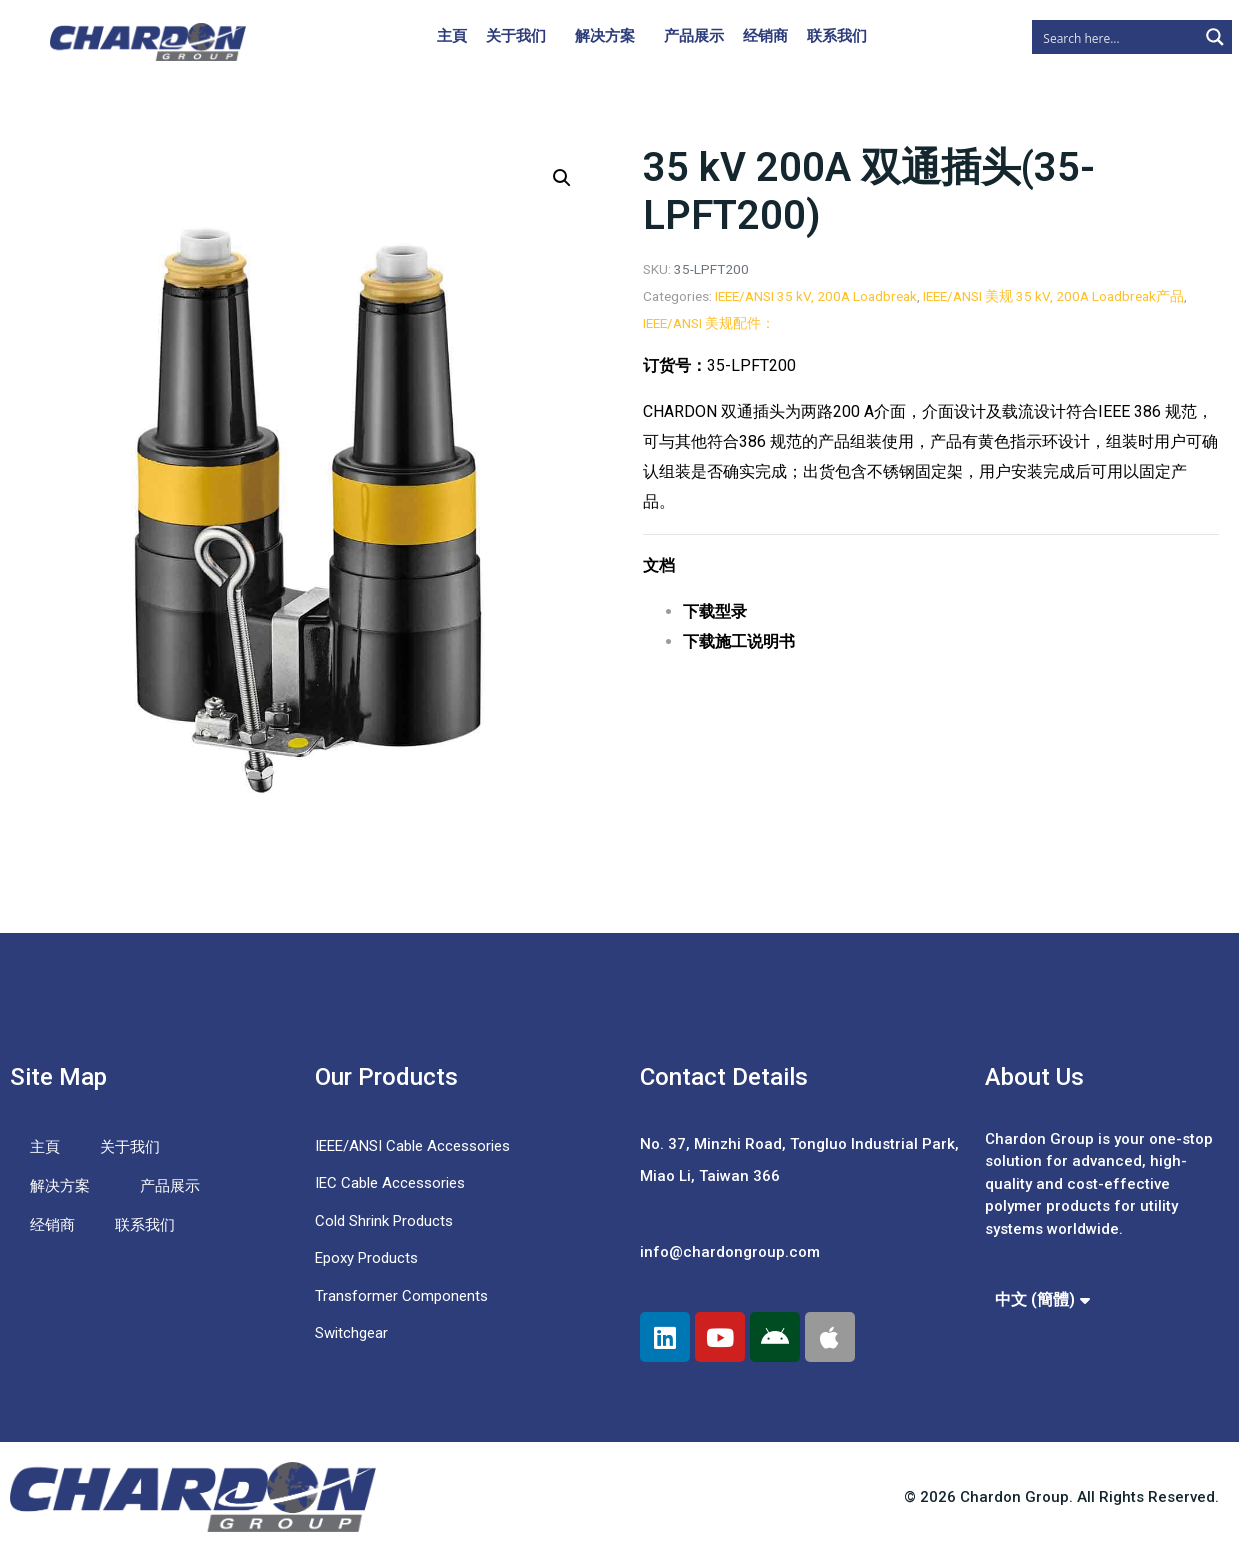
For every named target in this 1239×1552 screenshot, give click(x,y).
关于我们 (516, 36)
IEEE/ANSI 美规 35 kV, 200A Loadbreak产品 (1053, 296)
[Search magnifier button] (1215, 37)
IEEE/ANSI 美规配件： (709, 323)
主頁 (452, 36)
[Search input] (1116, 37)
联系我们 (837, 36)
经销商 (765, 36)
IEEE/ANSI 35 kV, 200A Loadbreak (816, 296)
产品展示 (694, 36)
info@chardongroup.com (730, 1252)
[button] (562, 178)
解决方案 (605, 36)
